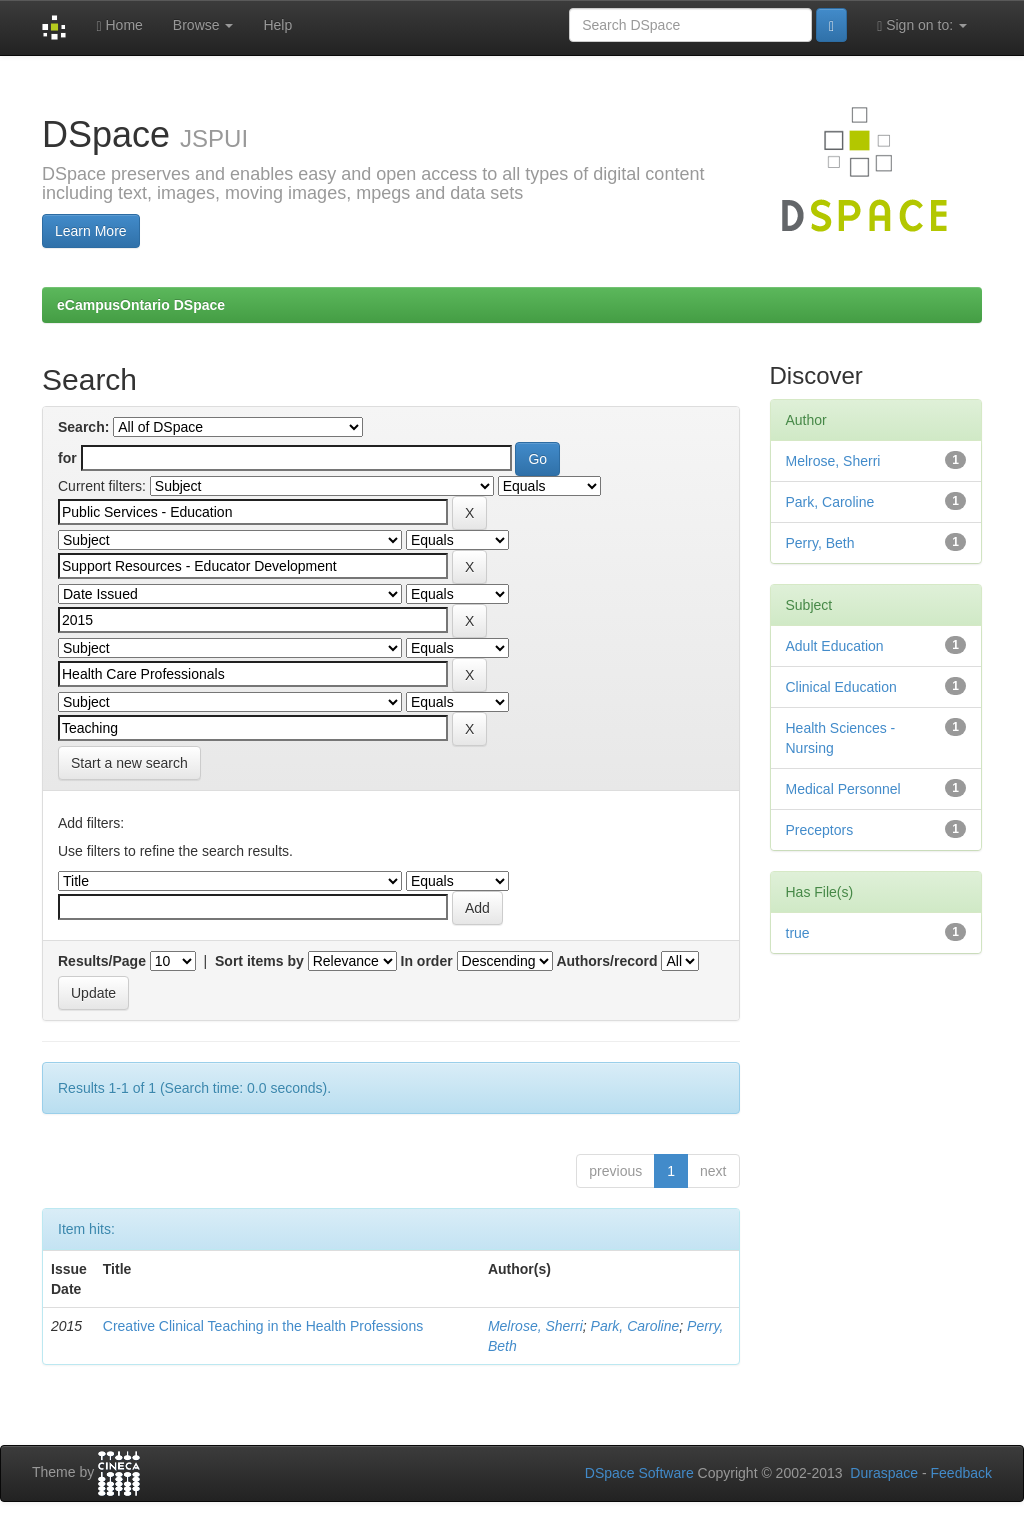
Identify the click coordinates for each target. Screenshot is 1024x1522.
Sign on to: (922, 25)
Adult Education (835, 646)
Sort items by (259, 961)
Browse (203, 25)
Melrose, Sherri (535, 1326)
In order (427, 961)
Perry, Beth (820, 543)
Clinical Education (841, 687)
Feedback (961, 1473)
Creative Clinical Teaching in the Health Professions (263, 1326)
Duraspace (884, 1473)
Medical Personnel (843, 789)
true (798, 933)
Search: (83, 427)
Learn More (91, 231)
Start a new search (129, 763)
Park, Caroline (635, 1326)
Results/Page (102, 961)
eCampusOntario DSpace (141, 305)
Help (277, 25)
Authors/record (606, 961)
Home (119, 25)
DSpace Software (639, 1473)
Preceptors (820, 830)
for (67, 458)
